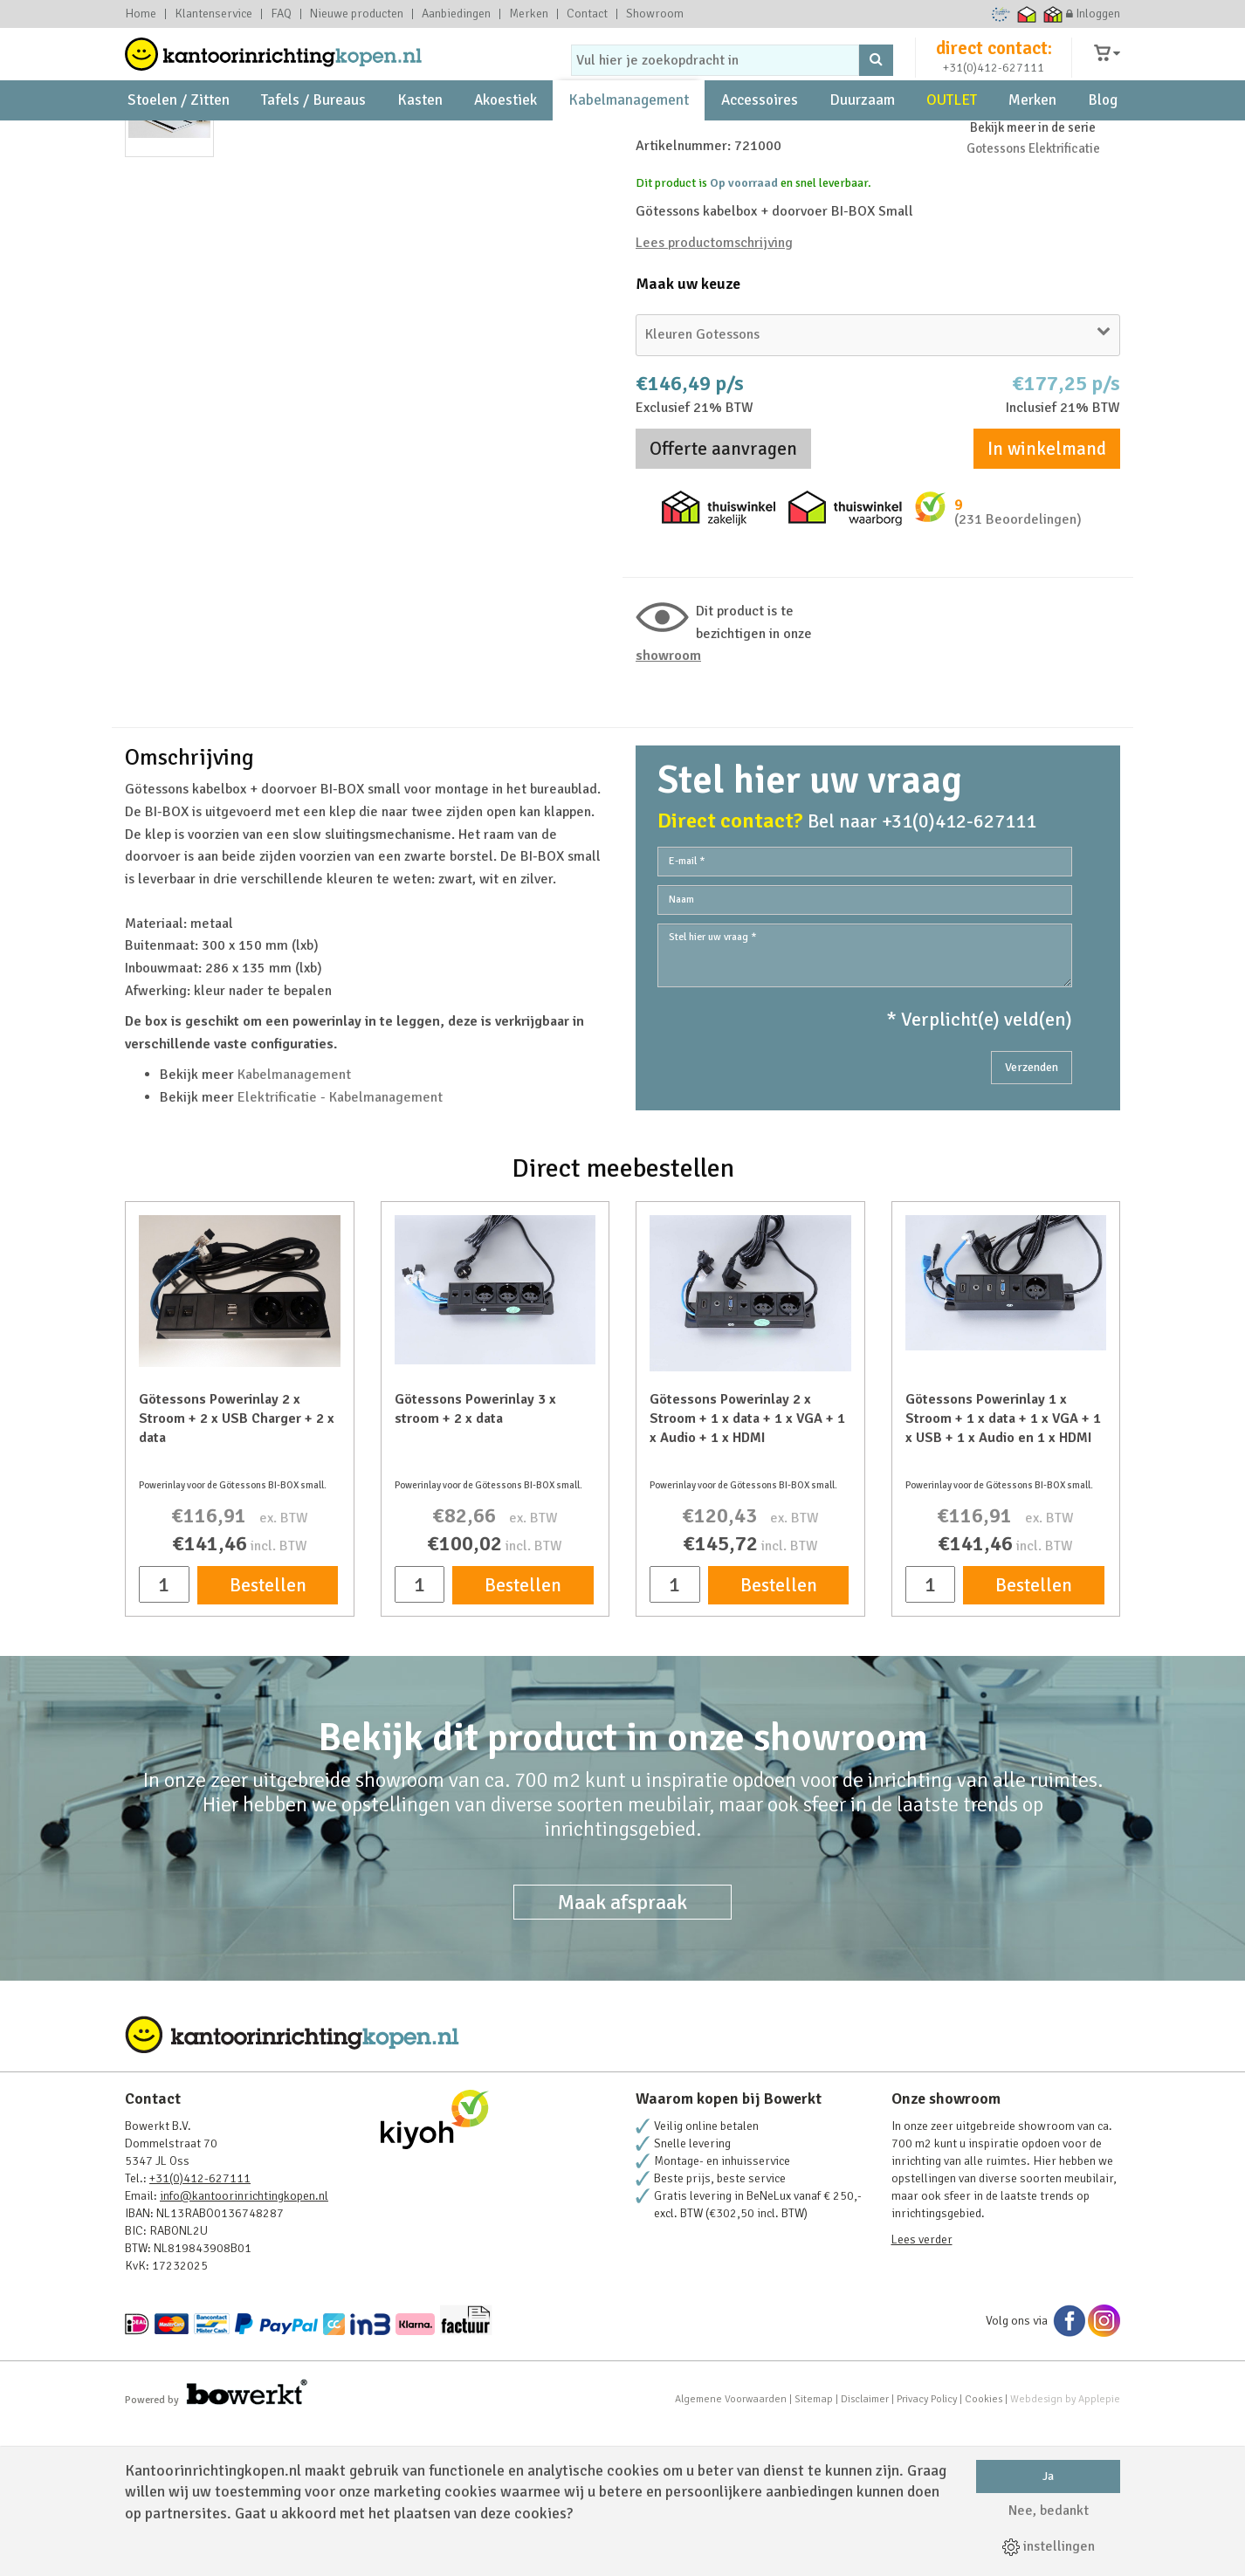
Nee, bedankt (1048, 2510)
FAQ (281, 14)
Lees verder (922, 2389)
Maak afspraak (622, 2052)
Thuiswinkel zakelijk (1053, 14)
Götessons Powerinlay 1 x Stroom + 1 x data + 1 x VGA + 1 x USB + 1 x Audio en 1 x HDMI (1003, 1569)
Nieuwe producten (356, 14)
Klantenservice (213, 14)
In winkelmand (1046, 598)
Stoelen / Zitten (178, 140)
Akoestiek (505, 140)
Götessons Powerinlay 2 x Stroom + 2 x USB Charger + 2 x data (236, 1569)
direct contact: (994, 64)
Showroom (655, 14)
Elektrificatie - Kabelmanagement (340, 1247)
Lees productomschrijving (714, 393)
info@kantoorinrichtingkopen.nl (244, 2346)
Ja (1048, 2476)
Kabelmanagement (628, 140)
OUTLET (951, 140)
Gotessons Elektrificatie (1033, 298)
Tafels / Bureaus (313, 140)
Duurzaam (862, 140)
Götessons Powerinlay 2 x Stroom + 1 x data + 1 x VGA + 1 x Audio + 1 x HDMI (747, 1569)
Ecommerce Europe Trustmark (1001, 14)
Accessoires (759, 140)
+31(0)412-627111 (993, 84)
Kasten (420, 140)
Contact (587, 14)
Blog (1103, 140)
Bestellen (268, 1735)
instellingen (1048, 2546)
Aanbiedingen (456, 14)
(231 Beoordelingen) (1018, 669)
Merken (528, 14)
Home (140, 14)
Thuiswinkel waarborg (1027, 14)
